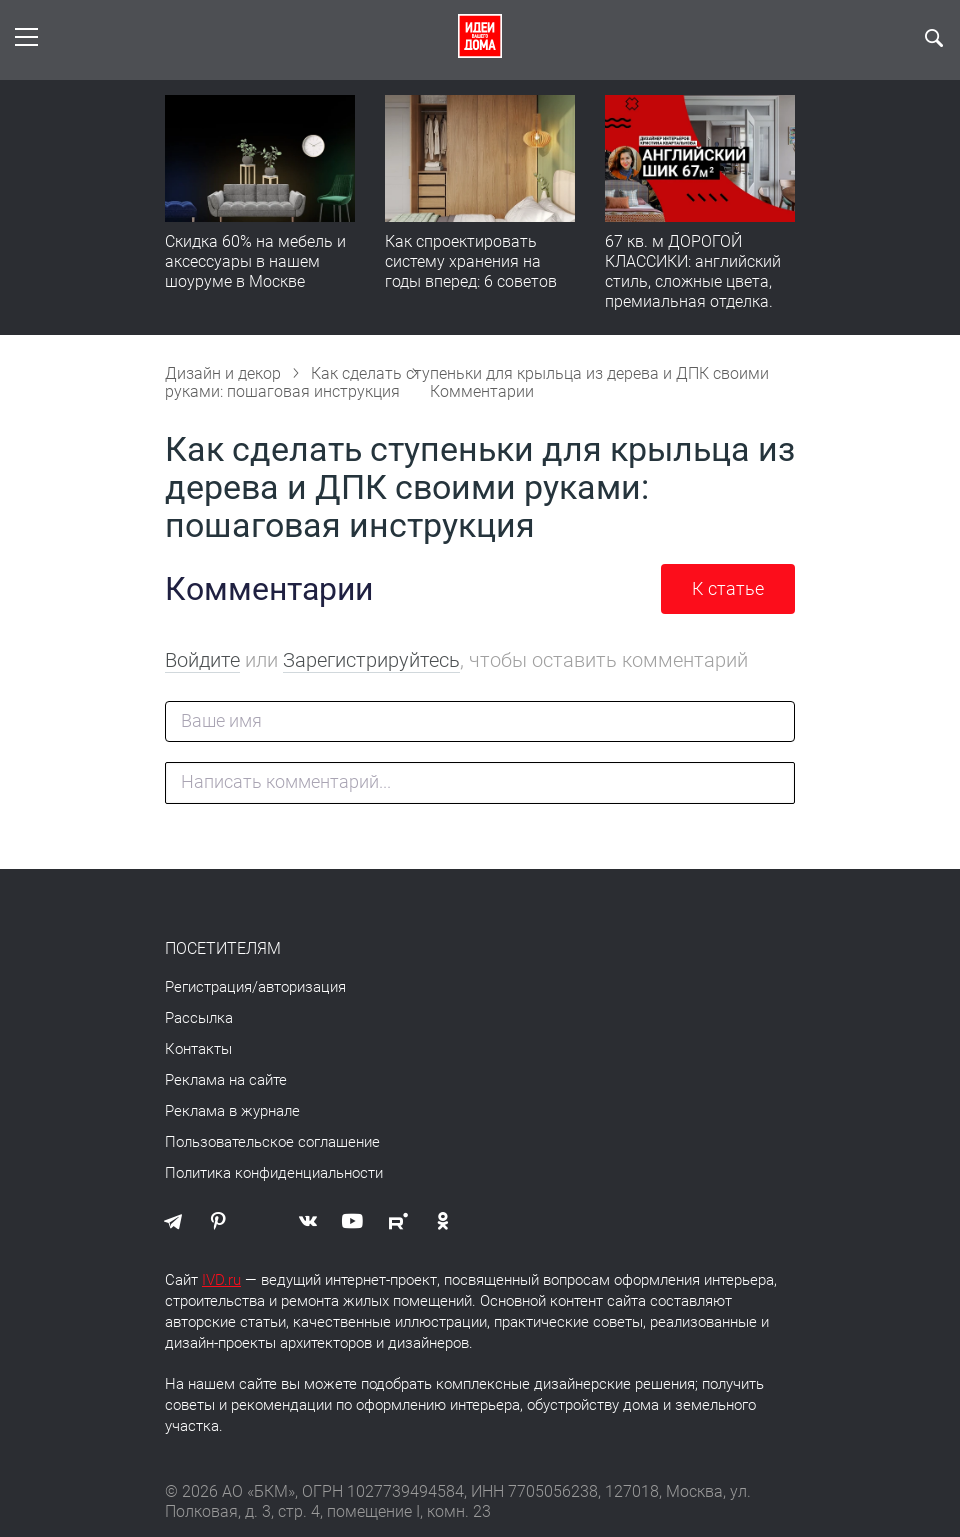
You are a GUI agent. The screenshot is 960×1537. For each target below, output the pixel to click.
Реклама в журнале (232, 1111)
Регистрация (208, 987)
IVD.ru (221, 1280)
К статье (728, 588)
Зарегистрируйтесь (371, 660)
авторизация (302, 987)
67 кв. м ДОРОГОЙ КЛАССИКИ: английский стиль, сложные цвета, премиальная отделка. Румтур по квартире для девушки (695, 291)
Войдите (202, 660)
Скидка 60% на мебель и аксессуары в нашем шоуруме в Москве (255, 261)
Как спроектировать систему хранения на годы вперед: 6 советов (471, 261)
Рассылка (199, 1018)
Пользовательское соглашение (272, 1142)
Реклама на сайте (226, 1080)
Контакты (198, 1049)
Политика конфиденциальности (274, 1173)
